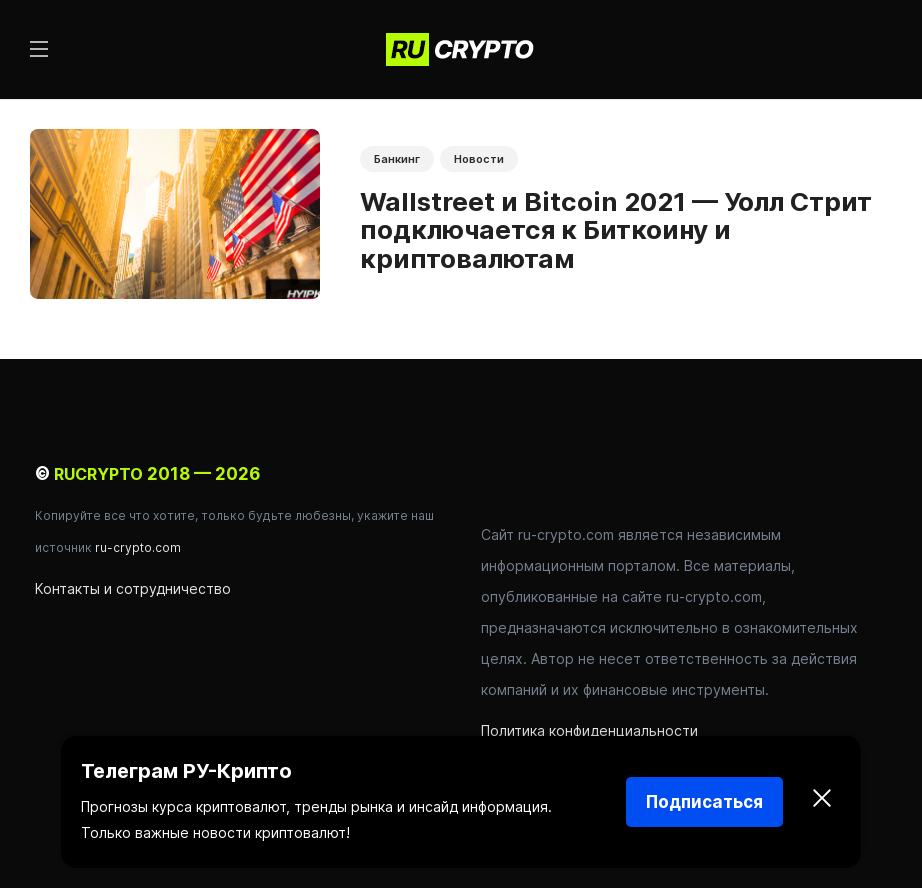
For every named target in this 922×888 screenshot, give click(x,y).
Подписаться (704, 802)
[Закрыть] (822, 802)
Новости (479, 159)
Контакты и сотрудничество (133, 588)
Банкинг (397, 159)
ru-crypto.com (138, 547)
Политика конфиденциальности (589, 730)
